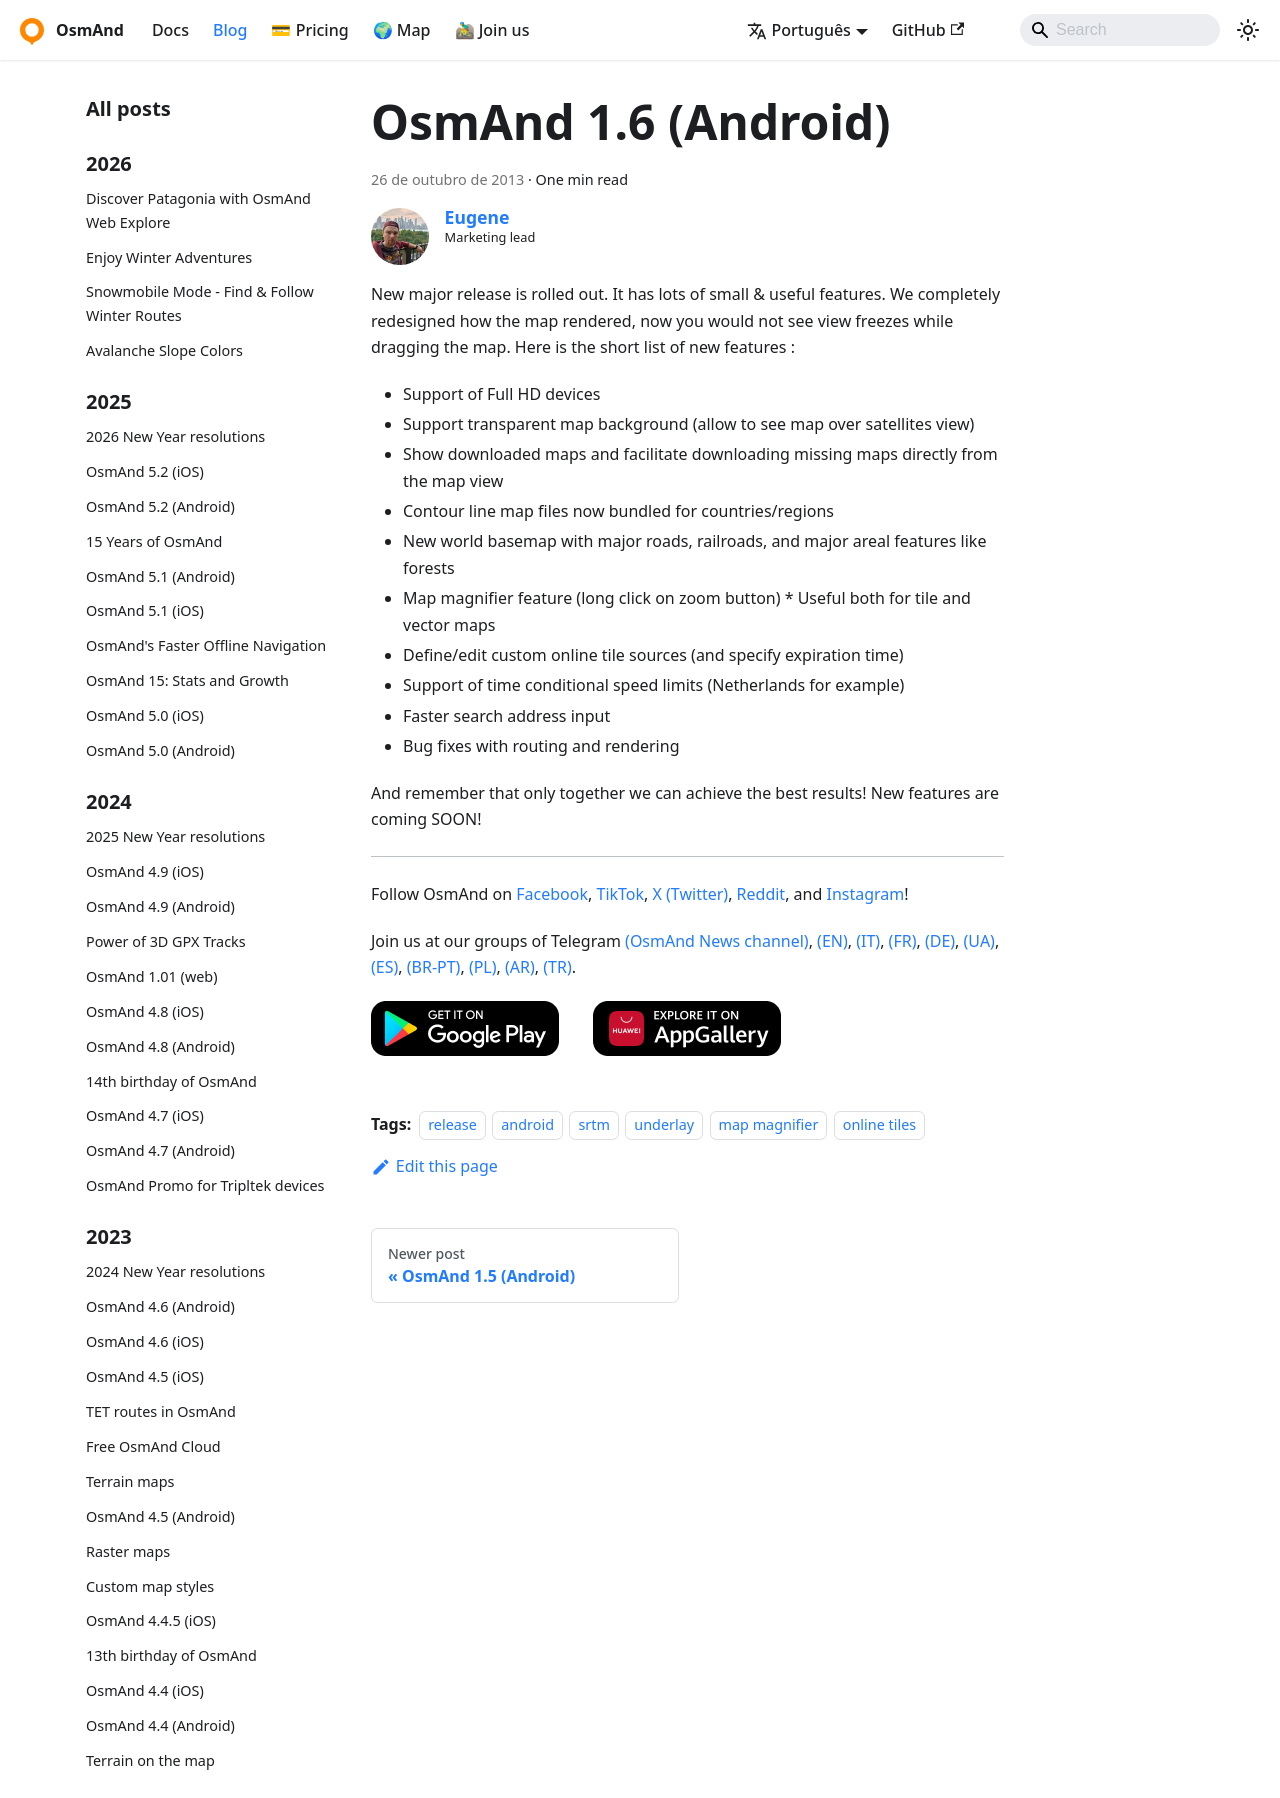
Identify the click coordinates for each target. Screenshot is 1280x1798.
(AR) (520, 967)
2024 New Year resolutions (175, 1271)
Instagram (865, 894)
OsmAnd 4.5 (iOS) (145, 1376)
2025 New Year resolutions (175, 836)
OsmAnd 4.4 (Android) (160, 1725)
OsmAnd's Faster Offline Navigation (206, 645)
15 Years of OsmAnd (154, 541)
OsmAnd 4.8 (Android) (160, 1046)
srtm (594, 1124)
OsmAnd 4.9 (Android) (160, 906)
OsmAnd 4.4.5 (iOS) (151, 1620)
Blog (230, 30)
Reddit (761, 894)
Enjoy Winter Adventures (169, 257)
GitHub (928, 30)
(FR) (903, 941)
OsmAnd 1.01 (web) (151, 976)
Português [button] (799, 30)
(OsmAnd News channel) (717, 941)
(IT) (868, 941)
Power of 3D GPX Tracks (166, 941)
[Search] (1120, 30)
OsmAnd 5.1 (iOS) (145, 610)
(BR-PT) (434, 967)
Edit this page (434, 1166)
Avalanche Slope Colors (164, 350)
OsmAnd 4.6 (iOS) (145, 1341)
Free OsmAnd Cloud (153, 1446)
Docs (170, 30)
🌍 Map (402, 30)
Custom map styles (150, 1586)
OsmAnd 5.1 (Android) (160, 576)
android (527, 1124)
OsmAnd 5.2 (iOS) (145, 471)
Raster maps (128, 1551)
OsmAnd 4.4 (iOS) (145, 1690)
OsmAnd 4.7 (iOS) (145, 1115)
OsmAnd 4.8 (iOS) (145, 1011)
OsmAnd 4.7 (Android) (160, 1150)
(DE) (940, 941)
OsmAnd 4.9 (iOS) (145, 871)
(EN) (832, 941)
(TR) (557, 967)
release (452, 1124)
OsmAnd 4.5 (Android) (160, 1516)
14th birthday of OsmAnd (171, 1081)
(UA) (979, 941)
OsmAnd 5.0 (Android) (160, 750)
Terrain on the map (150, 1760)
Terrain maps (130, 1481)
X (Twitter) (691, 894)
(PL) (483, 967)
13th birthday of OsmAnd (171, 1655)
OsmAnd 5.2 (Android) (160, 506)
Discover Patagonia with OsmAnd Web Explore (198, 210)
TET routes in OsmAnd (161, 1411)
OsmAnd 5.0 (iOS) (145, 715)
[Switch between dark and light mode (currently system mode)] (1248, 30)
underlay (664, 1124)
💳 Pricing (309, 30)
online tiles (879, 1124)
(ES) (384, 967)
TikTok (620, 894)
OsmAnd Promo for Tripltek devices (205, 1185)
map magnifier (769, 1124)
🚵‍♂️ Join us (492, 30)
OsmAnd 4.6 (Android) (160, 1306)
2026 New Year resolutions (175, 436)
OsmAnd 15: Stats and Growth (187, 680)
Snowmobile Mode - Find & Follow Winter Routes (200, 303)
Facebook (552, 894)
